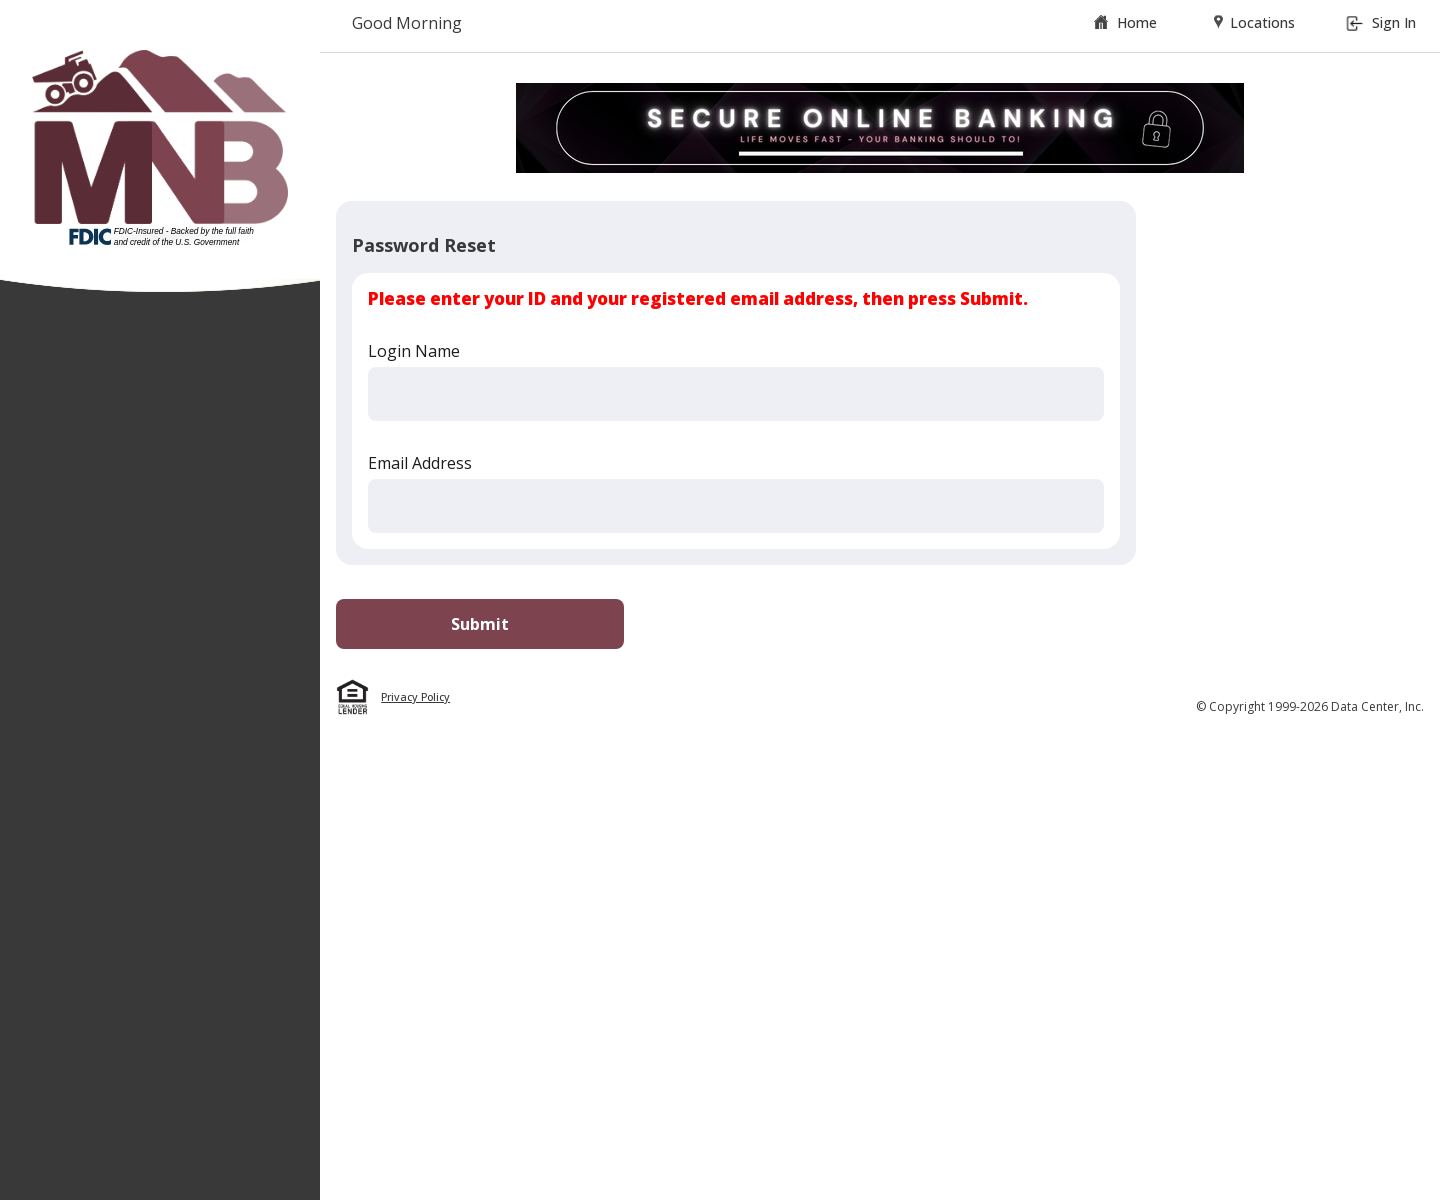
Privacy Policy (415, 697)
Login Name (414, 351)
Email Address (420, 463)
